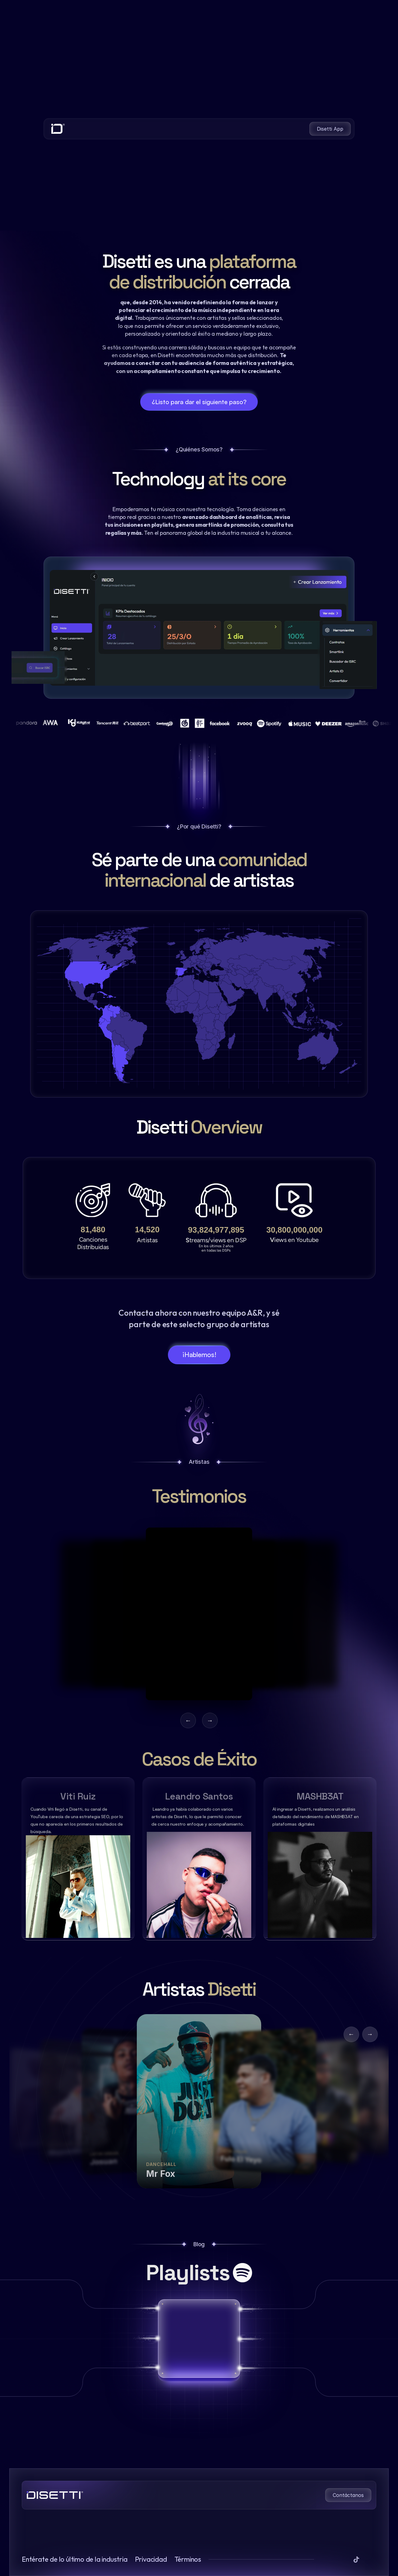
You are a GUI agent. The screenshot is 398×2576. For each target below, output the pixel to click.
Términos (187, 2559)
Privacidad (151, 2559)
